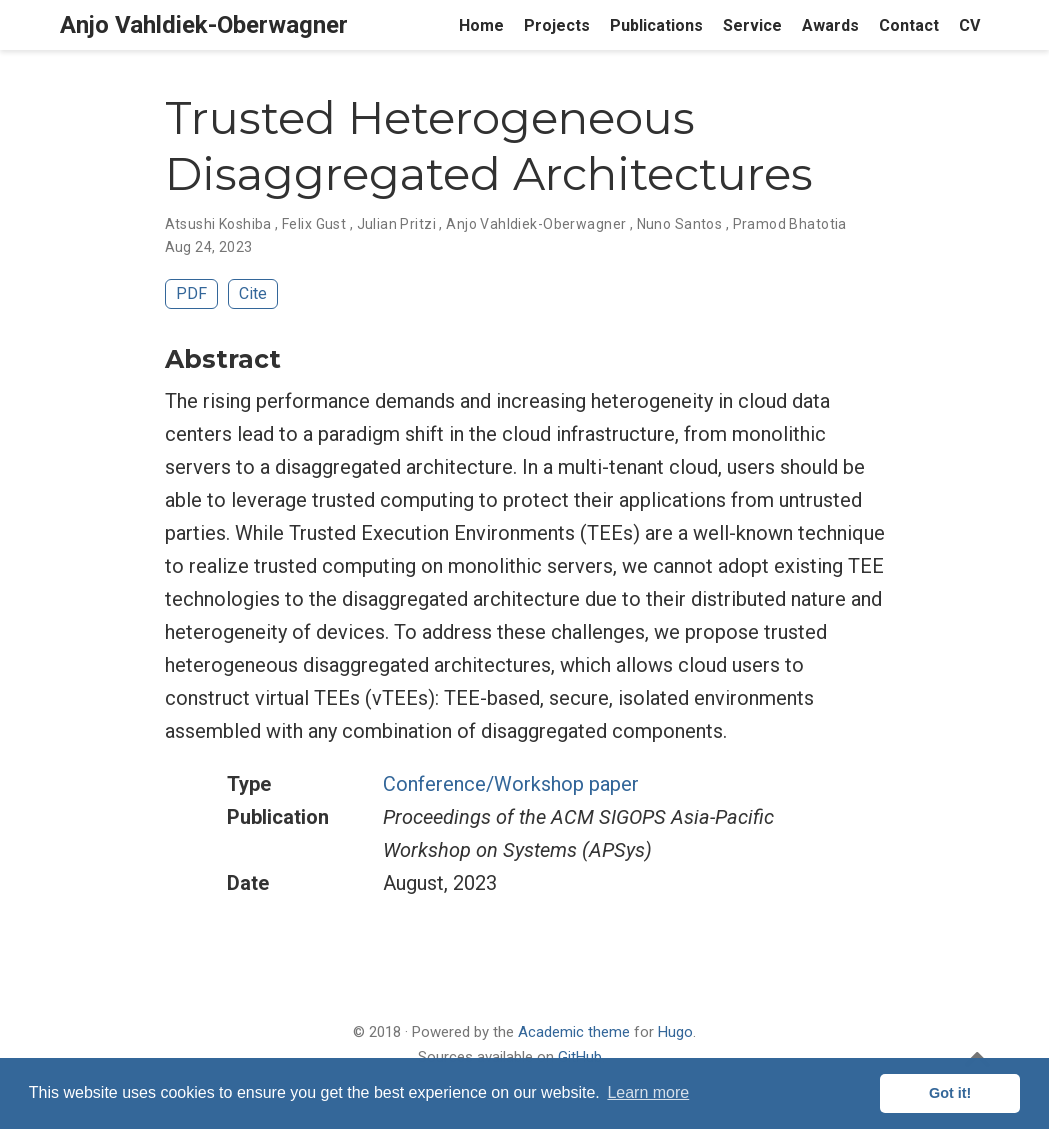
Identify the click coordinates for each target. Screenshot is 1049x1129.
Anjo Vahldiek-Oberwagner (204, 25)
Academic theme (574, 1032)
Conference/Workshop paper (511, 784)
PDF (191, 293)
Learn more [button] (648, 1092)
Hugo (675, 1032)
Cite (253, 293)
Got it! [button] (950, 1093)
